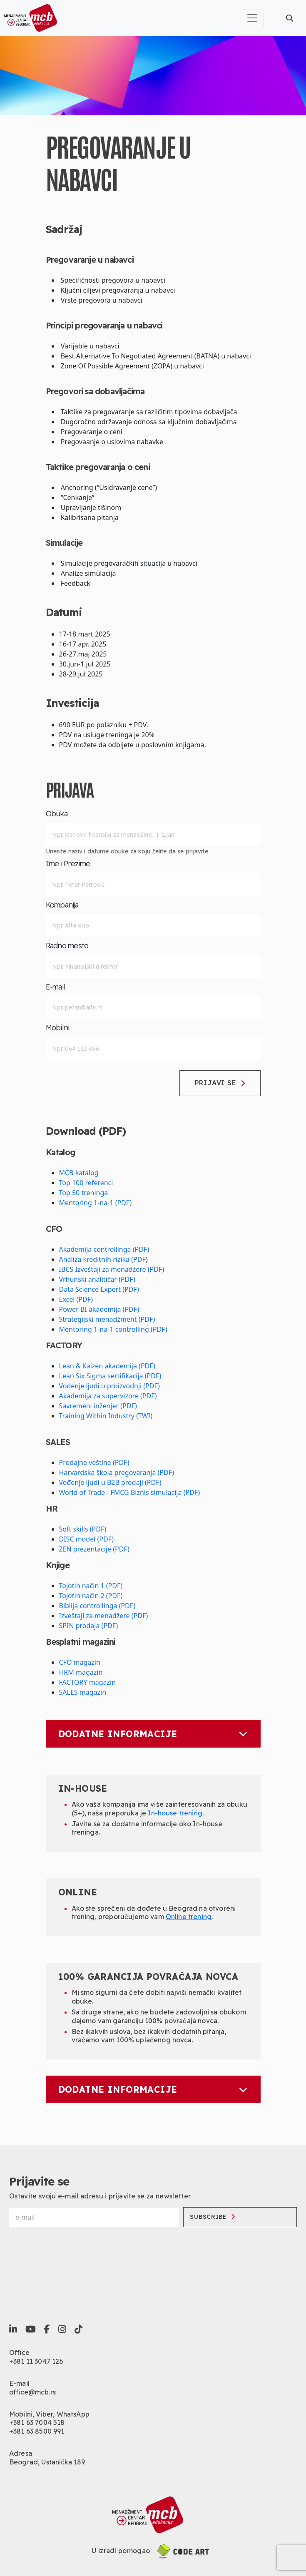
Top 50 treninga (83, 1192)
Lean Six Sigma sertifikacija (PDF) (110, 1375)
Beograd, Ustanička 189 (47, 2462)
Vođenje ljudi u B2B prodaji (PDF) (110, 1482)
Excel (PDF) (76, 1299)
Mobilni (58, 1027)
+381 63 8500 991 (37, 2431)
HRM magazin (81, 1672)
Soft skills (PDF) (83, 1529)
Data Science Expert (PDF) (99, 1289)
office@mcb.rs (32, 2392)
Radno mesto (67, 945)
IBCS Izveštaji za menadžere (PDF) (111, 1269)
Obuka (56, 813)
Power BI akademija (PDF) (99, 1309)
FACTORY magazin (87, 1682)
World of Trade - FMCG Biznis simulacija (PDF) (129, 1492)
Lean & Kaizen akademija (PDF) (107, 1365)
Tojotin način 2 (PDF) (91, 1595)
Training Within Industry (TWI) (105, 1415)
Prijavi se (220, 1083)
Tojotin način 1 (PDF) (91, 1585)
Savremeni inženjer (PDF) (98, 1405)
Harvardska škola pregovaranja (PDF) (116, 1472)
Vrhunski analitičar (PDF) (97, 1279)
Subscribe (212, 2216)
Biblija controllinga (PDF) (97, 1605)
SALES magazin (83, 1692)
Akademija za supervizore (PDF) (108, 1395)
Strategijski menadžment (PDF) (107, 1319)
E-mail (55, 987)
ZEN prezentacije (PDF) (94, 1549)
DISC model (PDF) (86, 1539)
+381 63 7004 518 (37, 2422)
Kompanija (62, 905)
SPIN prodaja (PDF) (88, 1625)
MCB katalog (79, 1172)
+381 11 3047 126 (36, 2361)
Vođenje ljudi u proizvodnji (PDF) (109, 1385)
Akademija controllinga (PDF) (104, 1249)
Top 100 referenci (86, 1182)
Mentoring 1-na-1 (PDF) (95, 1202)
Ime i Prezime (68, 863)
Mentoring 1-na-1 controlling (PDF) (113, 1329)
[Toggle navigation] (252, 18)
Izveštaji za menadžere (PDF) (103, 1615)
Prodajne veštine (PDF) (94, 1462)
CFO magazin (79, 1662)
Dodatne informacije (153, 1733)
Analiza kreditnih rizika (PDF (102, 1259)
